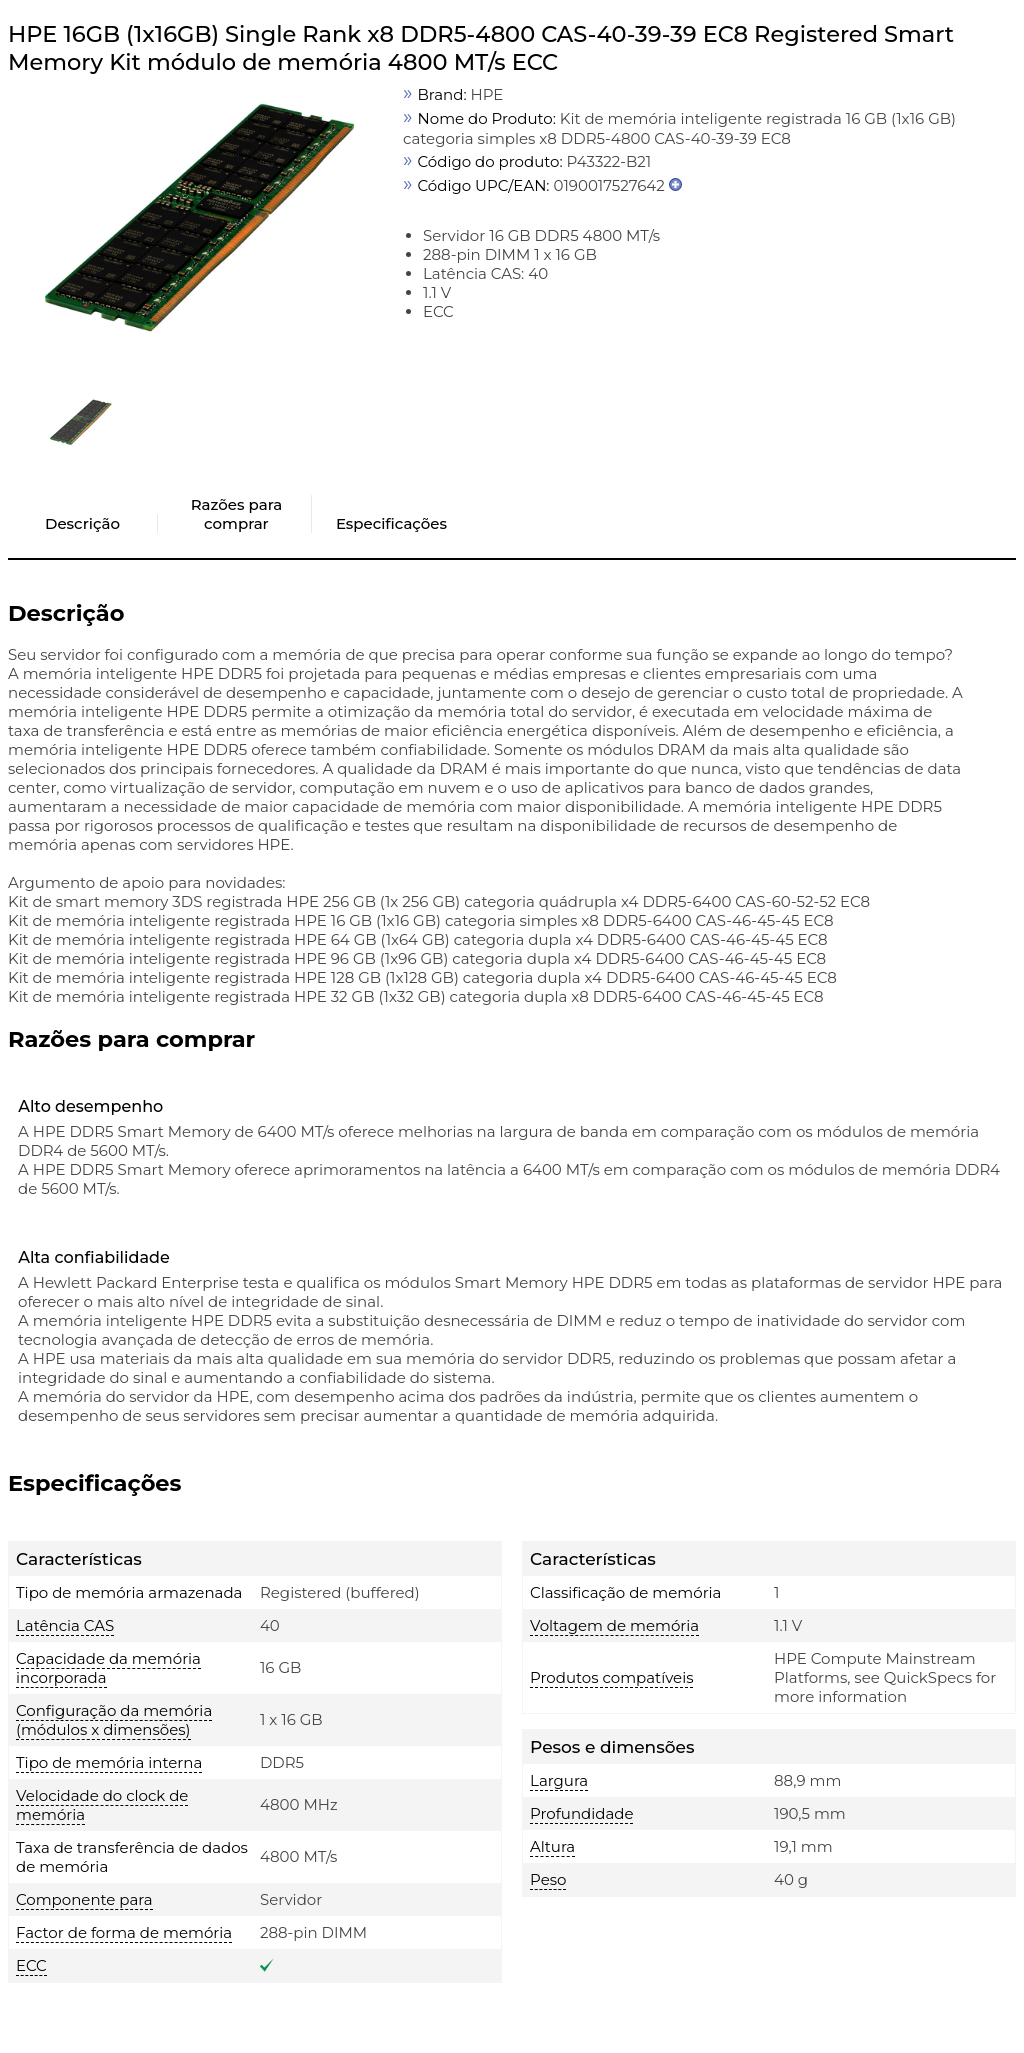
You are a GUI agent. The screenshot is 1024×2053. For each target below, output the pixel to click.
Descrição (82, 523)
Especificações (391, 523)
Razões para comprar (236, 514)
